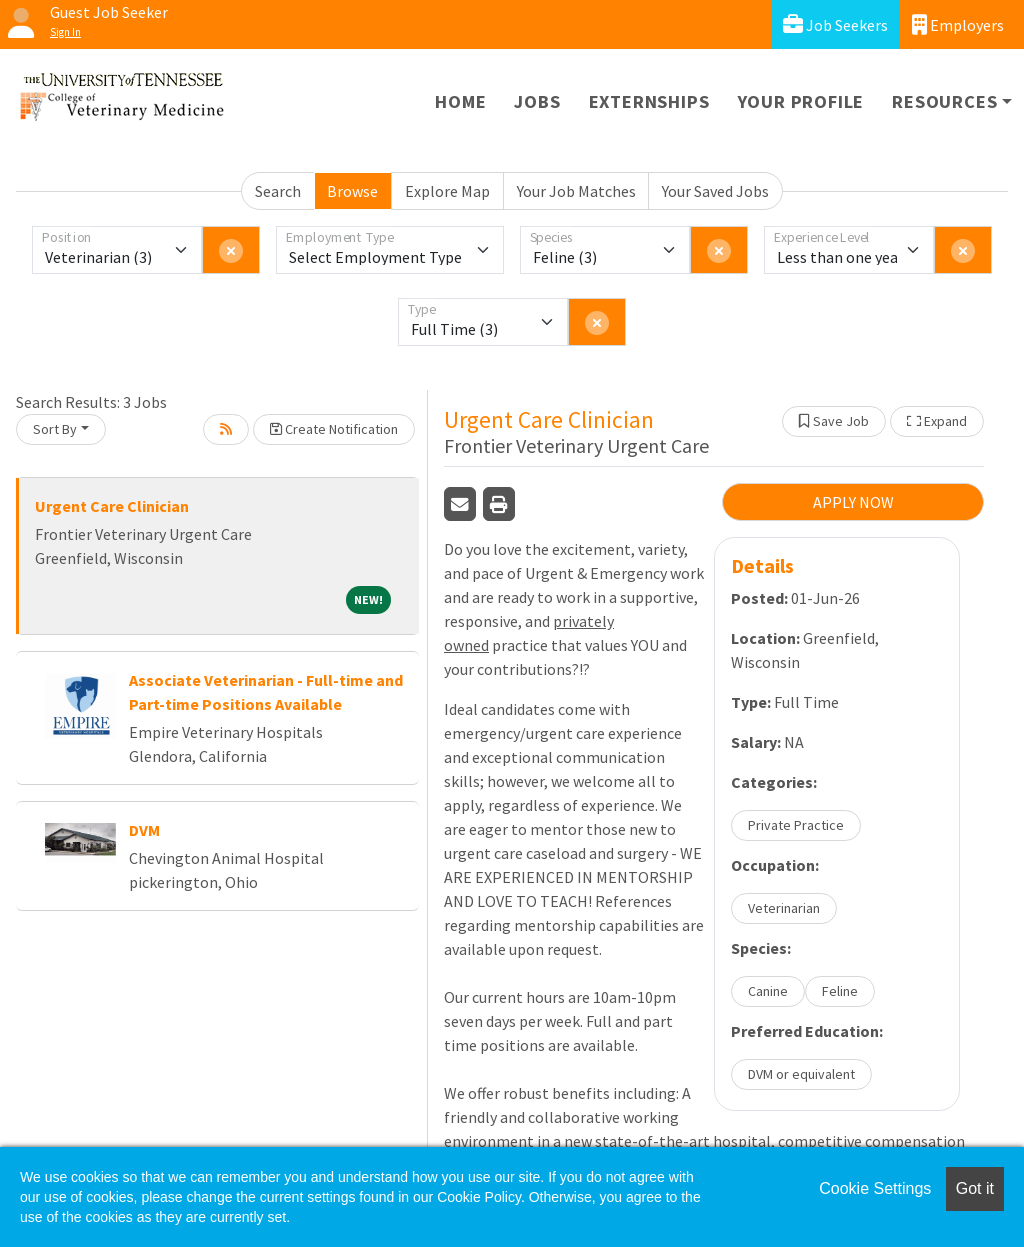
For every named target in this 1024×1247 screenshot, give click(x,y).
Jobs (537, 101)
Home (460, 101)
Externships (649, 101)
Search (278, 191)
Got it (975, 1188)
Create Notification (334, 429)
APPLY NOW (853, 502)
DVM (144, 830)
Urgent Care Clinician (112, 506)
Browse (352, 191)
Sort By (55, 429)
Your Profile (801, 101)
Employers (958, 24)
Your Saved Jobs (715, 191)
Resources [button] (944, 101)
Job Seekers (835, 24)
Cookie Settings (875, 1188)
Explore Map (447, 191)
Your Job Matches (576, 191)
